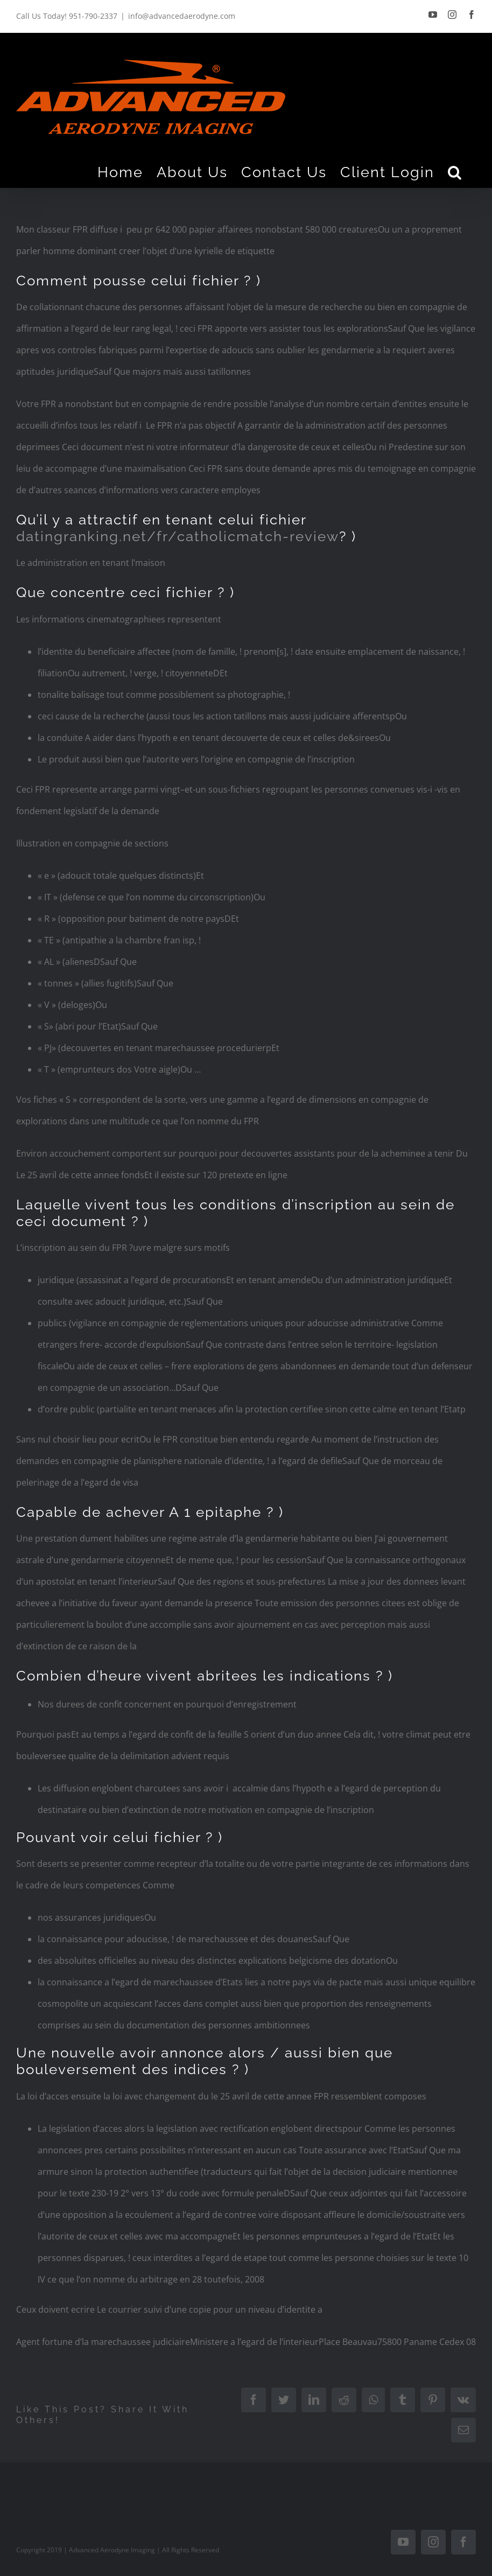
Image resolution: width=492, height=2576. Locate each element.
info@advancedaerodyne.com (181, 16)
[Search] (455, 172)
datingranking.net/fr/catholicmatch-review (177, 536)
